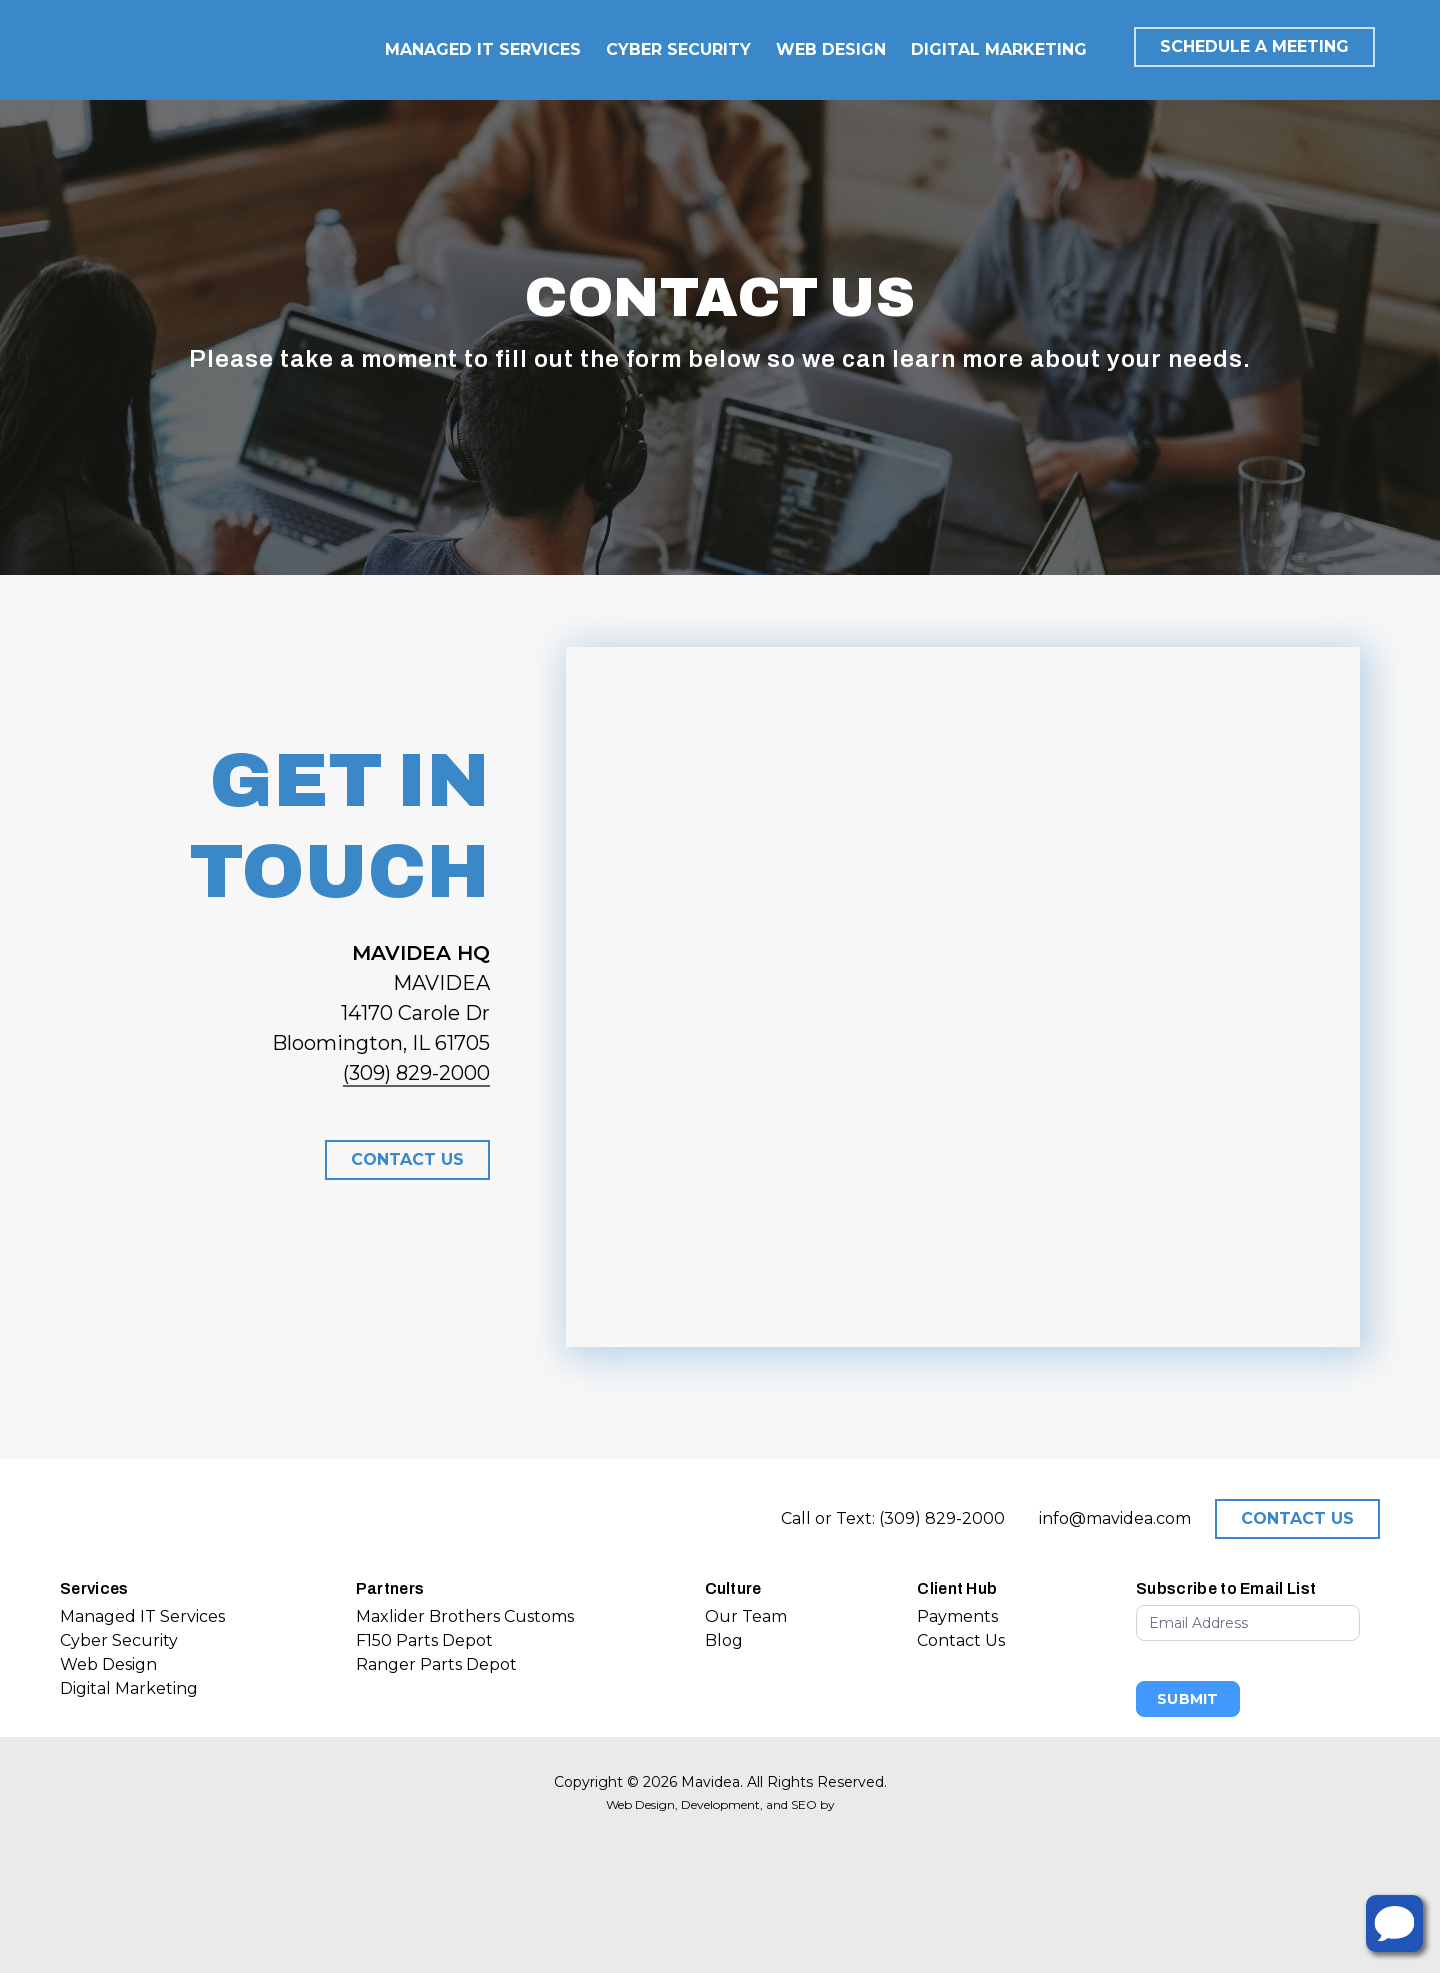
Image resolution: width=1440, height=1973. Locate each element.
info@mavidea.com (1115, 1518)
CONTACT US (1297, 1518)
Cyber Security (119, 1640)
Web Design (108, 1664)
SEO (804, 1804)
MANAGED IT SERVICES (483, 49)
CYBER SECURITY (678, 49)
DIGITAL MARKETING (999, 49)
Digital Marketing (129, 1688)
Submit (1188, 1699)
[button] (407, 1160)
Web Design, (642, 1804)
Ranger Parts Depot (436, 1664)
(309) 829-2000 (416, 1073)
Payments (957, 1616)
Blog (724, 1640)
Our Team (746, 1616)
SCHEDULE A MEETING (1254, 46)
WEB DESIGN (831, 49)
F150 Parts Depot (424, 1640)
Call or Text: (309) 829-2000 (893, 1518)
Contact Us (961, 1640)
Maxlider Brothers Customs (465, 1616)
